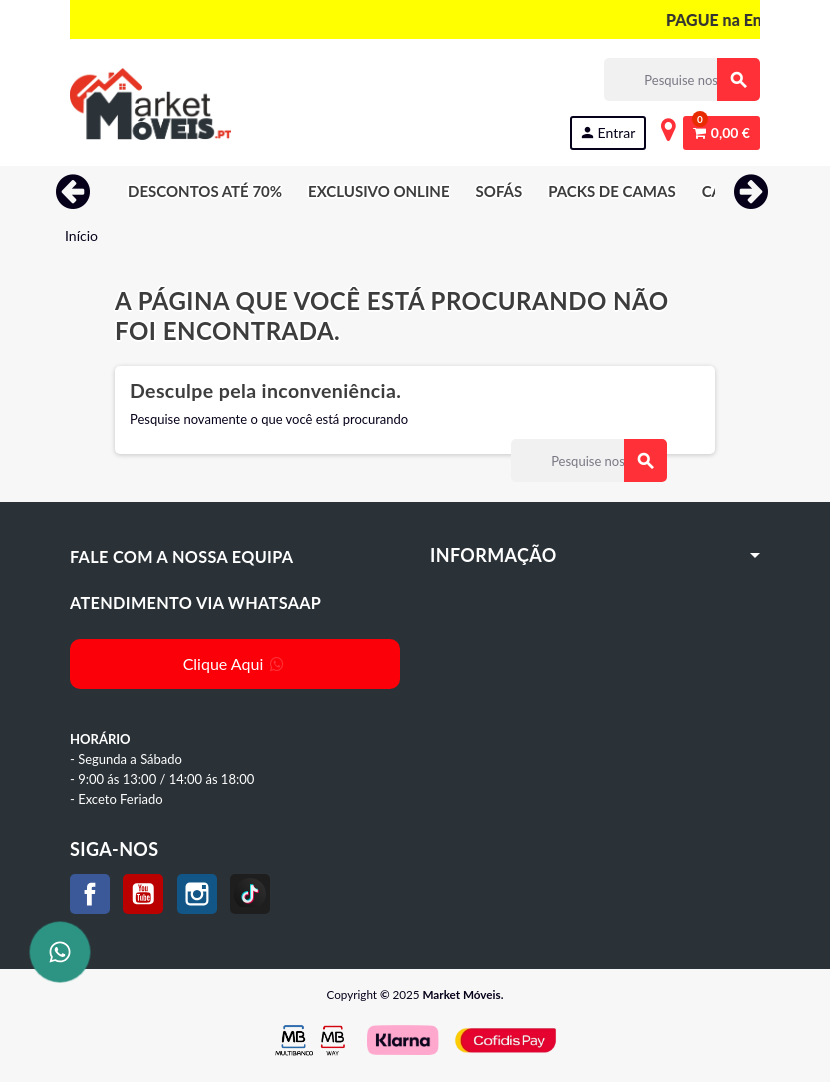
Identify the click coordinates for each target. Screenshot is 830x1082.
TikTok (250, 894)
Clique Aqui (235, 663)
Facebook (90, 894)
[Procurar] (681, 79)
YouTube (143, 894)
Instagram (197, 894)
